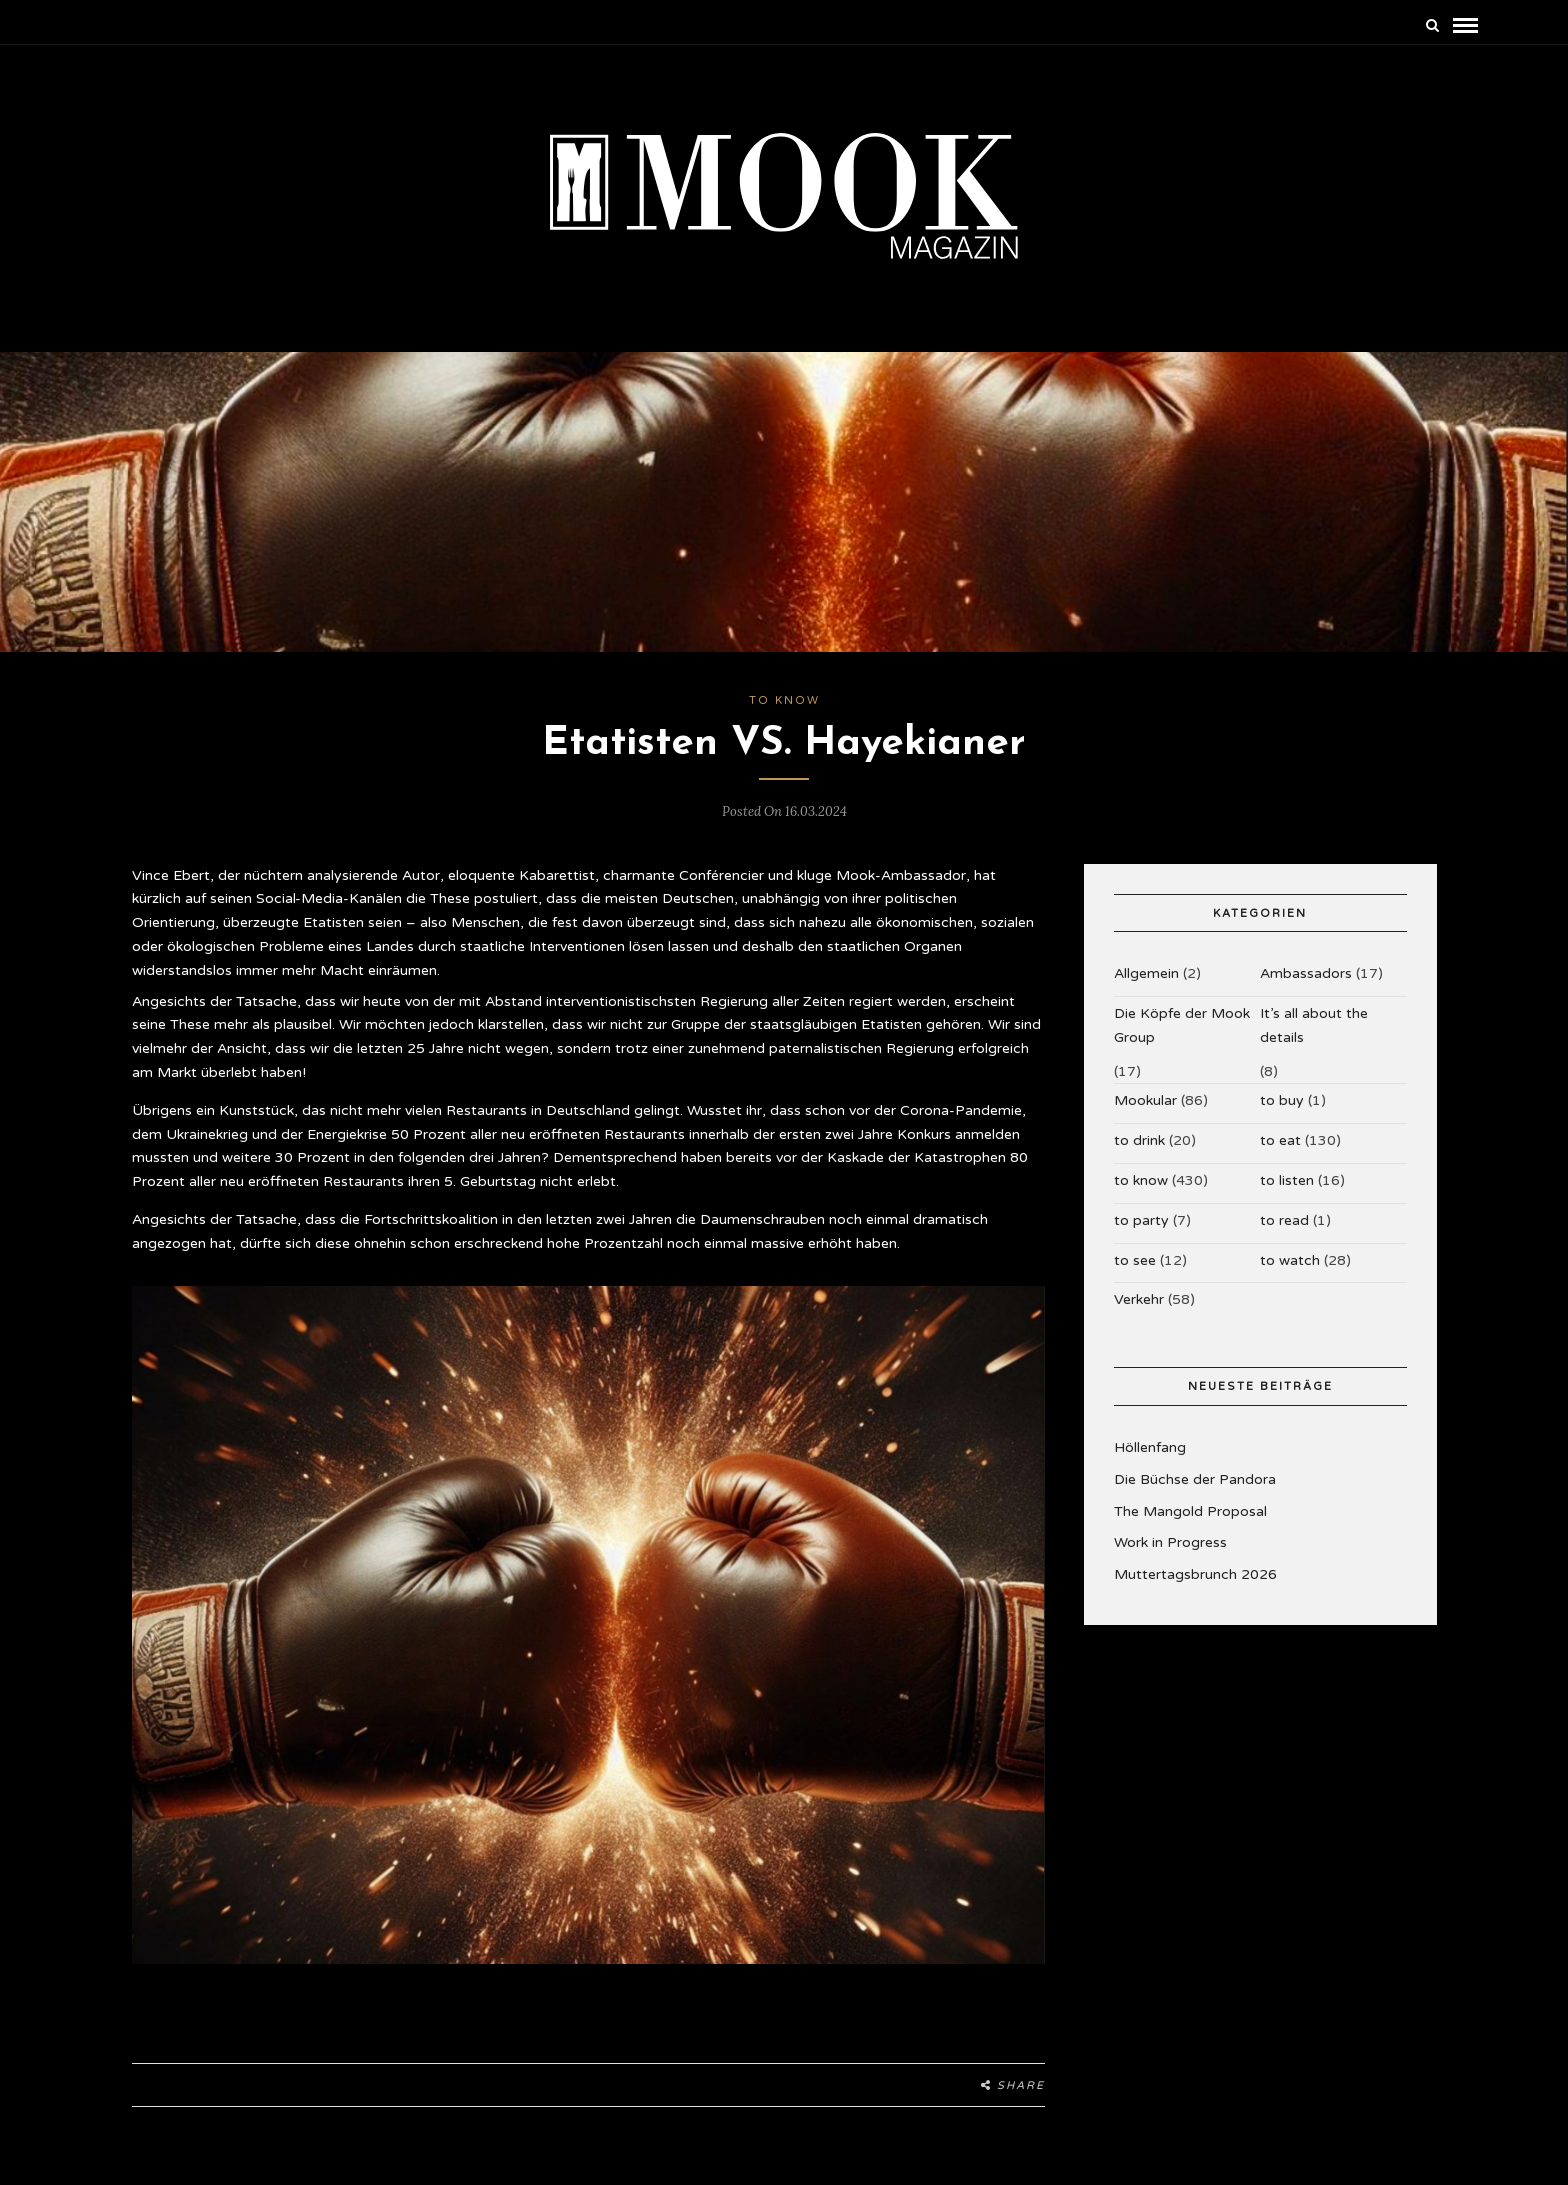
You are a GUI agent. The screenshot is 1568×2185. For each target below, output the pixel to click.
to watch (1290, 1260)
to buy (1282, 1100)
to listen (1287, 1180)
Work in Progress (1170, 1542)
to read (1284, 1220)
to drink (1139, 1140)
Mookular (1145, 1100)
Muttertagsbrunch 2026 (1195, 1574)
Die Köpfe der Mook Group (1182, 1025)
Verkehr (1139, 1299)
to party (1141, 1220)
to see (1135, 1260)
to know (784, 700)
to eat (1280, 1140)
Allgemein (1146, 973)
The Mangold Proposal (1190, 1511)
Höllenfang (1150, 1447)
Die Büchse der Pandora (1195, 1479)
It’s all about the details (1314, 1025)
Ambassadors (1306, 973)
